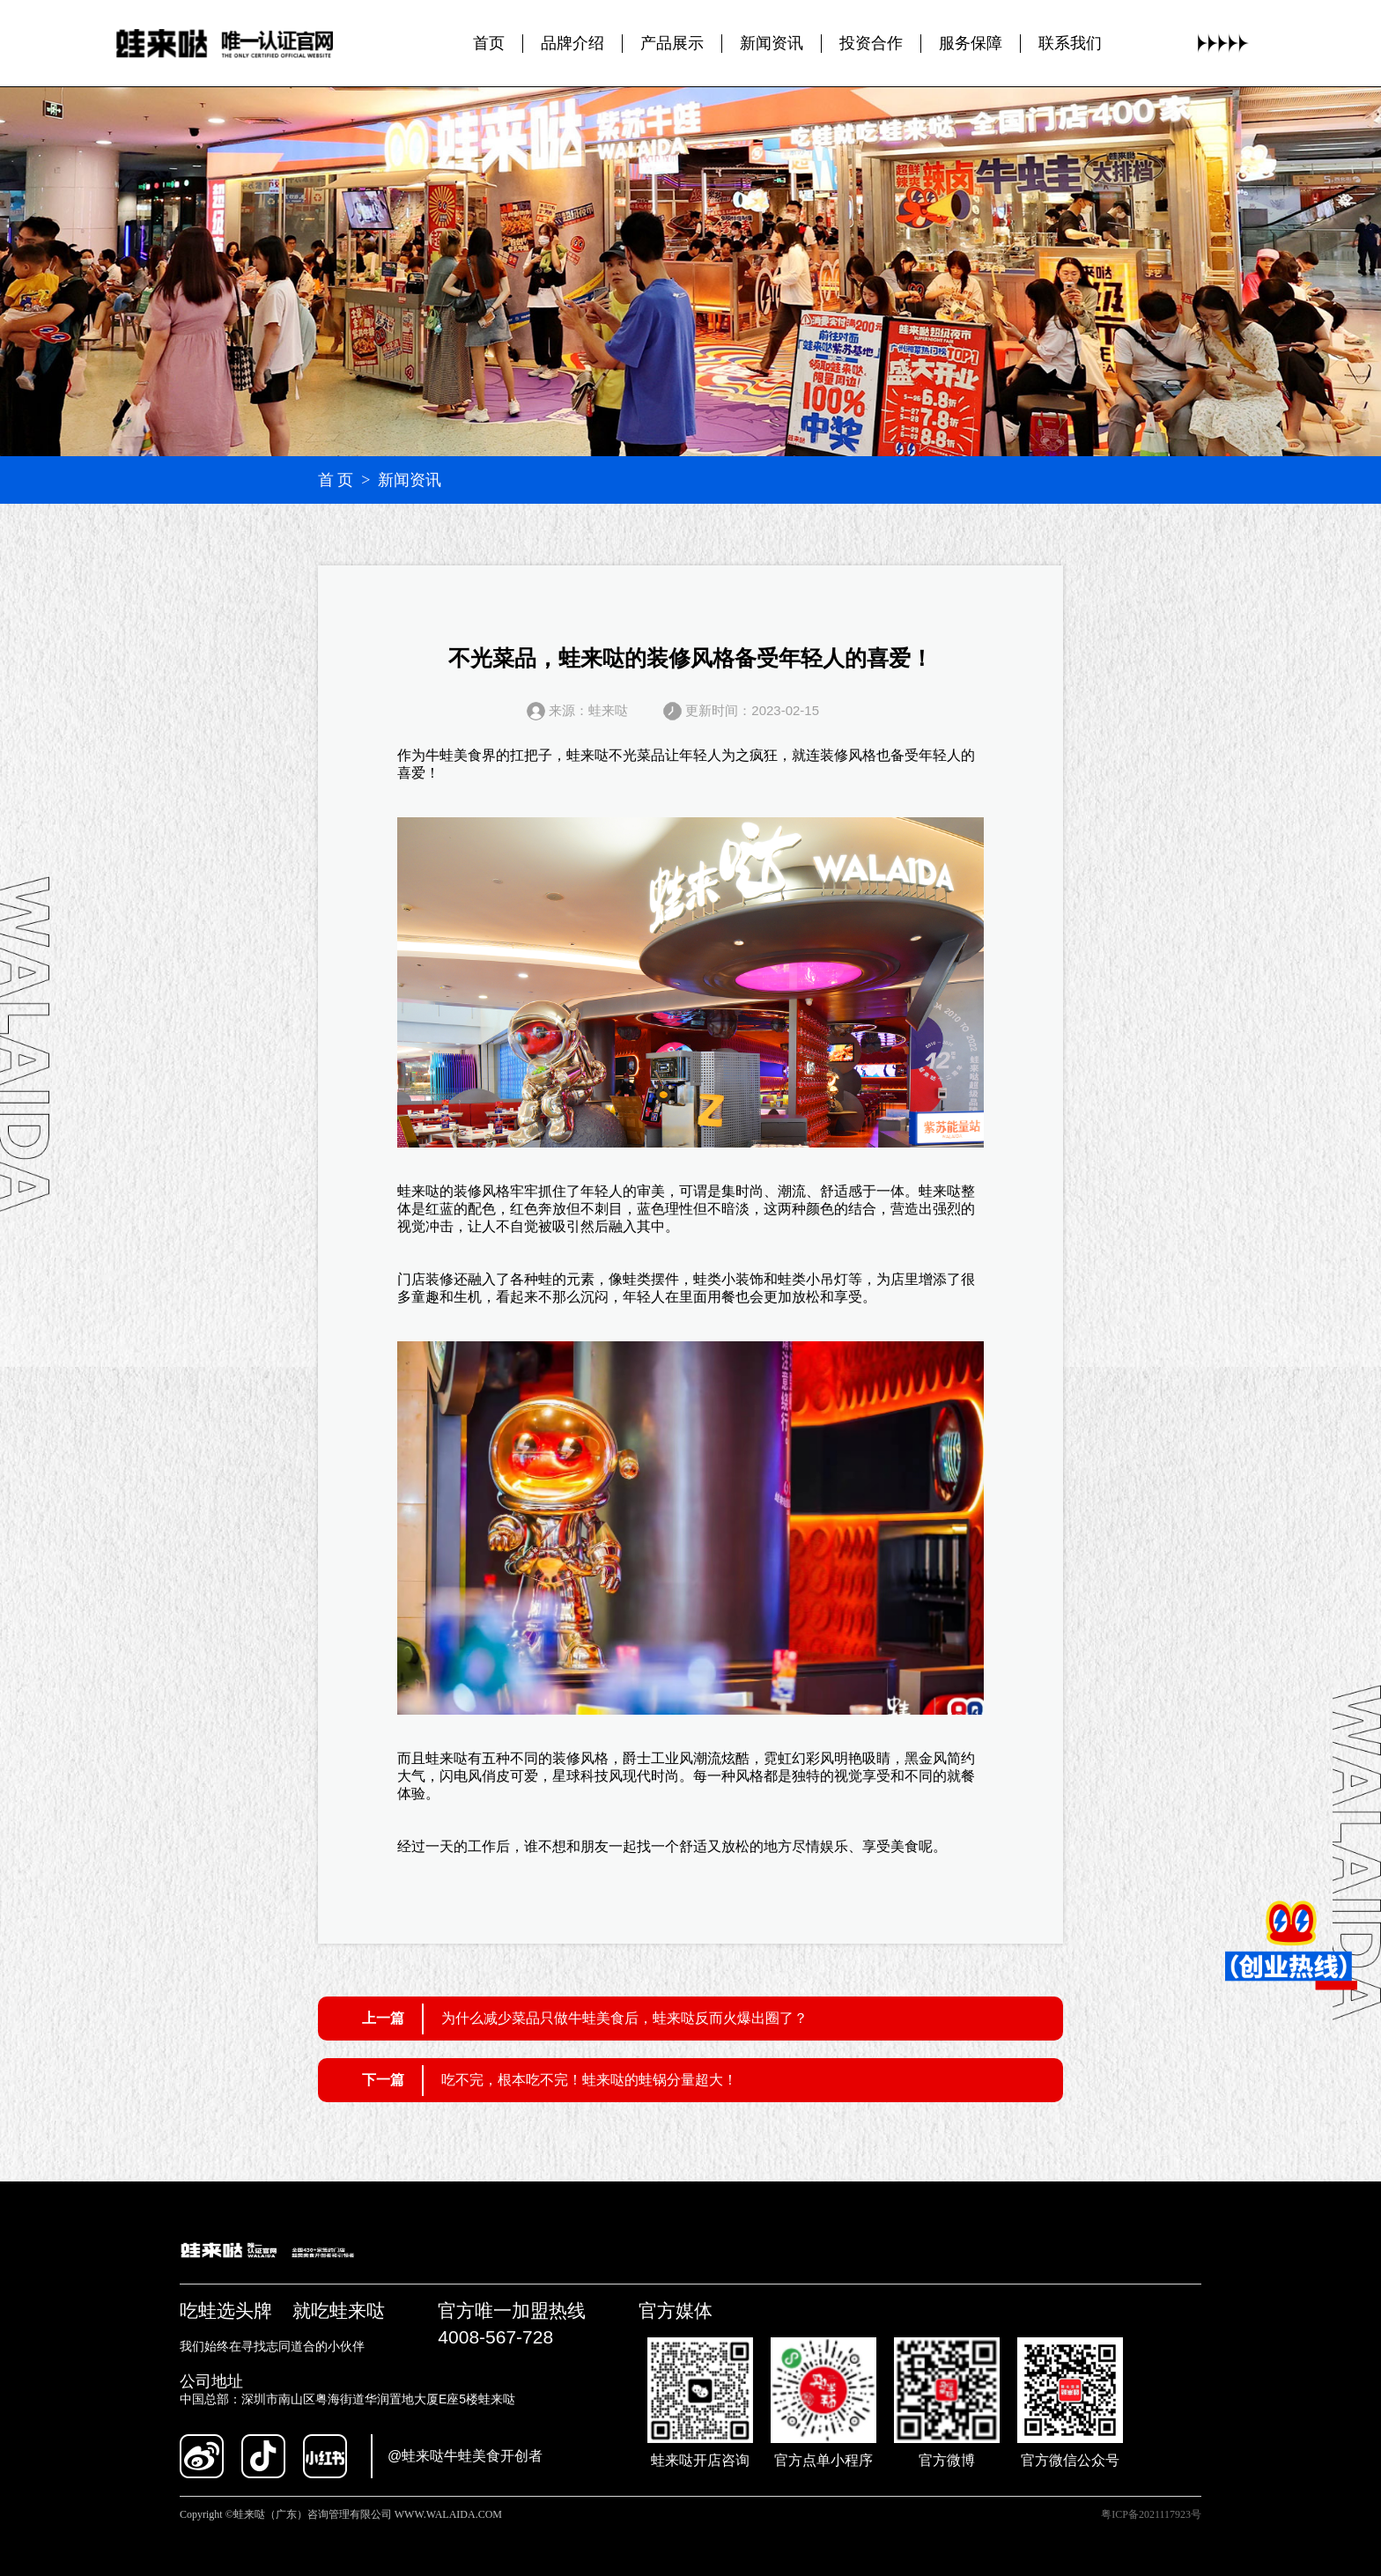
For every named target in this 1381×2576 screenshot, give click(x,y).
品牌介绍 (572, 43)
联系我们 (1070, 43)
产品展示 (672, 43)
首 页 (336, 480)
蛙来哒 (587, 755)
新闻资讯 (771, 43)
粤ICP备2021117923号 (1151, 2514)
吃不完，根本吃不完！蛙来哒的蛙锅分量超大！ (589, 2079)
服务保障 (970, 43)
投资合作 (871, 43)
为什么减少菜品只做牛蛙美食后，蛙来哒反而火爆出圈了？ (624, 2018)
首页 (489, 43)
